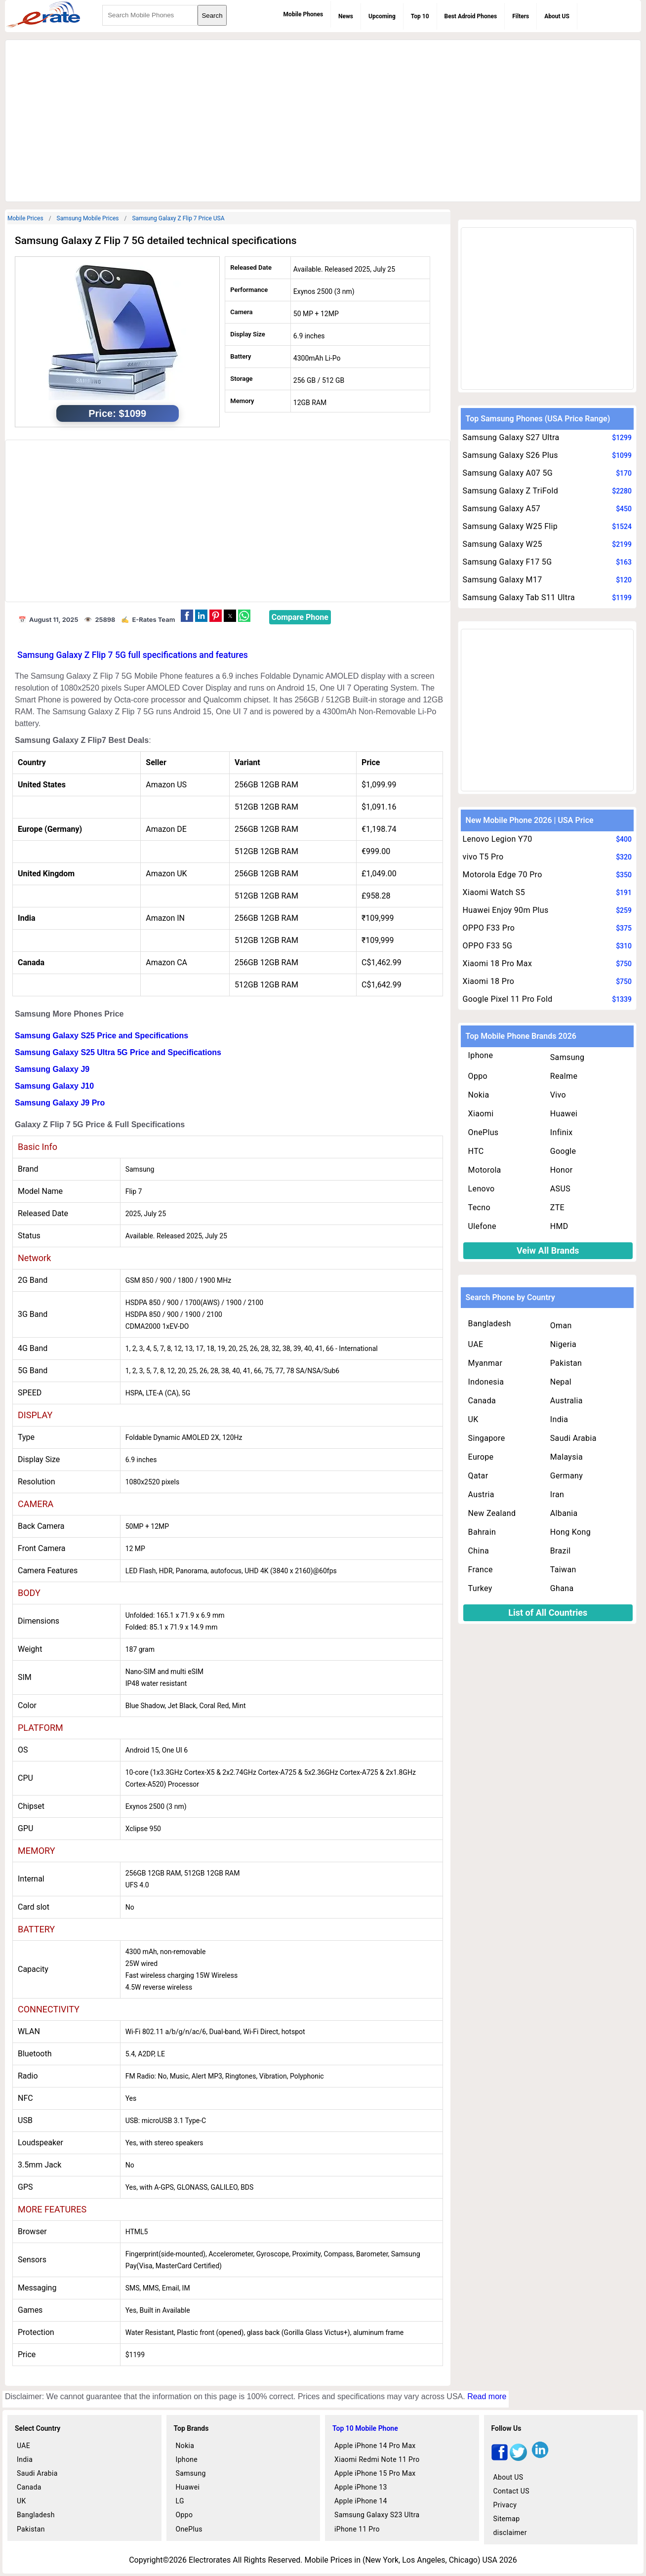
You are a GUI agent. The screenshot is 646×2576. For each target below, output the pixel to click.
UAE (476, 1344)
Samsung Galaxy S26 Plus (510, 455)
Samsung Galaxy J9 (52, 1069)
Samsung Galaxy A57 (502, 508)
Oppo (478, 1076)
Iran (557, 1494)
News (345, 16)
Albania (564, 1513)
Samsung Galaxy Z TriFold (510, 490)
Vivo (558, 1095)
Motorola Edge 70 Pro (502, 874)
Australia (566, 1400)
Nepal (560, 1382)
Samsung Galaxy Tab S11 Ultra (519, 597)
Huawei (563, 1113)
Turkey (480, 1588)
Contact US (511, 2491)
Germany (566, 1475)
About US (556, 16)
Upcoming (382, 16)
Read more (486, 2396)
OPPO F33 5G (488, 945)
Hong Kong (570, 1532)
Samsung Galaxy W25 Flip (510, 526)
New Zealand (492, 1513)
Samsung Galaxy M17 (502, 579)
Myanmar (485, 1363)
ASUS (560, 1188)
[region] (323, 119)
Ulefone (482, 1226)
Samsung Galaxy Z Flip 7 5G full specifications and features (132, 655)
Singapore (486, 1438)
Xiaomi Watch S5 (494, 892)
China (478, 1550)
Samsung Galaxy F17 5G (507, 562)
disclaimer (510, 2532)
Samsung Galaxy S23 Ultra (377, 2515)
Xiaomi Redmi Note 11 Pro (377, 2459)
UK (473, 1419)
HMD (559, 1226)
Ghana (562, 1588)
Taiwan (563, 1569)
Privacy (505, 2505)
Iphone (480, 1055)
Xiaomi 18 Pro (489, 981)
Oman (561, 1325)
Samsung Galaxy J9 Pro (60, 1103)
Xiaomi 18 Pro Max (497, 963)
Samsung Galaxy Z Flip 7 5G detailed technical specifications (155, 240)
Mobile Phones (303, 14)
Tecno (479, 1207)
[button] (187, 616)
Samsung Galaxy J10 (54, 1086)
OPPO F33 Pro (489, 928)
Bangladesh (489, 1323)
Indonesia (486, 1382)
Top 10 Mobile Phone (365, 2428)
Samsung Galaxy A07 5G (508, 473)
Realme (564, 1076)
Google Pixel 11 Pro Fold (508, 999)
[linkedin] (540, 2458)
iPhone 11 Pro (357, 2529)
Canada (482, 1400)
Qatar (478, 1475)
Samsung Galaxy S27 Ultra (511, 437)
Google (563, 1151)
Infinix (561, 1132)
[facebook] (499, 2458)
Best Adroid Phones (470, 16)
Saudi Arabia (573, 1438)
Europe (481, 1457)
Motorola (484, 1170)
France (480, 1569)
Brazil (560, 1550)
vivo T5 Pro (483, 856)
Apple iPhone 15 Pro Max (375, 2473)
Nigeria (563, 1344)
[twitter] (518, 2458)
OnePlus (483, 1132)
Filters (520, 16)
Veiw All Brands (548, 1250)
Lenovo (481, 1188)
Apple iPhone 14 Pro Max (375, 2446)
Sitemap (506, 2519)
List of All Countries (547, 1612)
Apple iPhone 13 (360, 2487)
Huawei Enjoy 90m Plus (506, 910)
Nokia (478, 1095)
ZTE (557, 1207)
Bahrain (482, 1532)
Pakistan (566, 1363)
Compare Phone (300, 617)
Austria (481, 1494)
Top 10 (420, 16)
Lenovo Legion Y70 (497, 839)
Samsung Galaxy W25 (502, 544)
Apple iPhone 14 (360, 2501)
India (559, 1419)
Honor (561, 1170)
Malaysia (566, 1457)
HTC (476, 1151)
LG (180, 2501)
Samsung (567, 1057)
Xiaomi (481, 1113)
